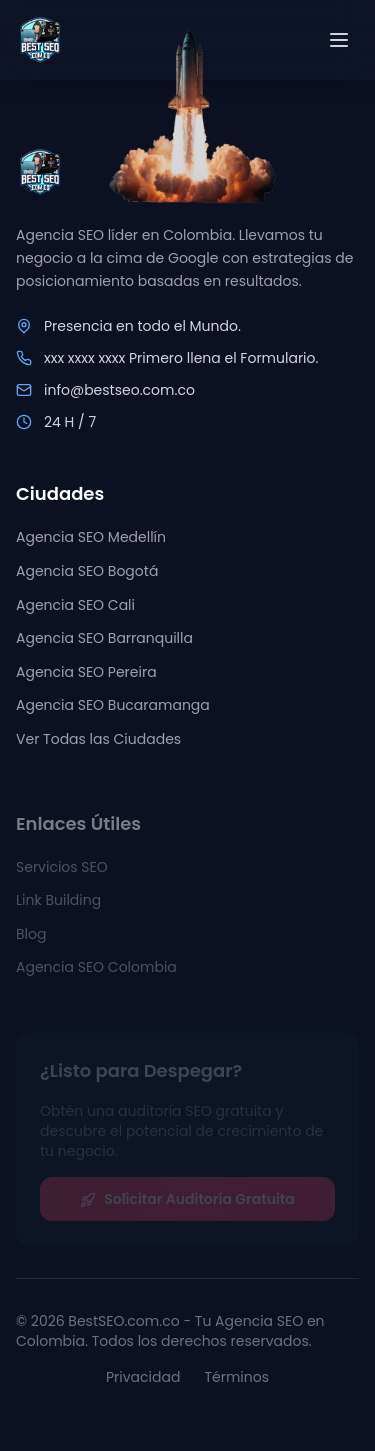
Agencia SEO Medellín (91, 538)
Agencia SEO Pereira (86, 672)
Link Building (58, 904)
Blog (31, 938)
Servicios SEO (62, 871)
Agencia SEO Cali (75, 605)
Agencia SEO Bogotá (87, 571)
